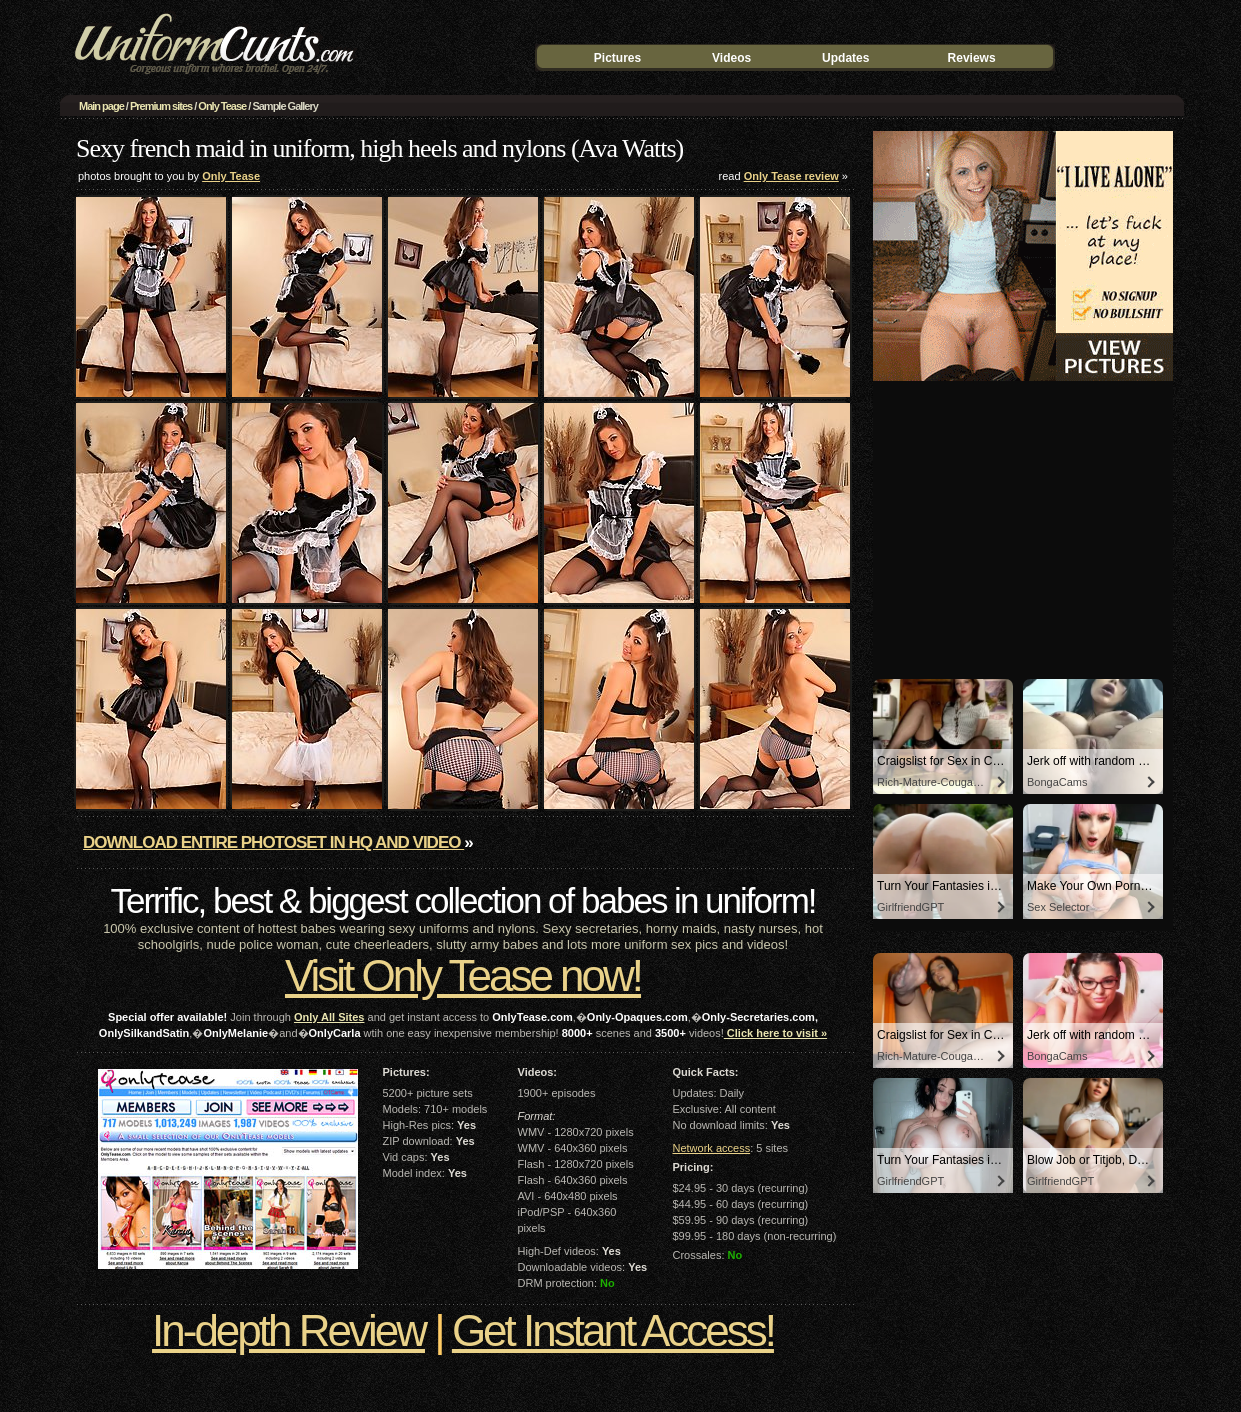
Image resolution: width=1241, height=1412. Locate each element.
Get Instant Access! (613, 1330)
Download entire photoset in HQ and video (273, 842)
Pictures (617, 58)
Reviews (972, 58)
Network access (712, 1148)
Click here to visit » (775, 1033)
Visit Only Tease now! (463, 975)
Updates (845, 58)
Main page (101, 106)
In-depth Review (288, 1330)
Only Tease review (791, 176)
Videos (731, 58)
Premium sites (161, 106)
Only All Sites (329, 1017)
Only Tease (222, 106)
